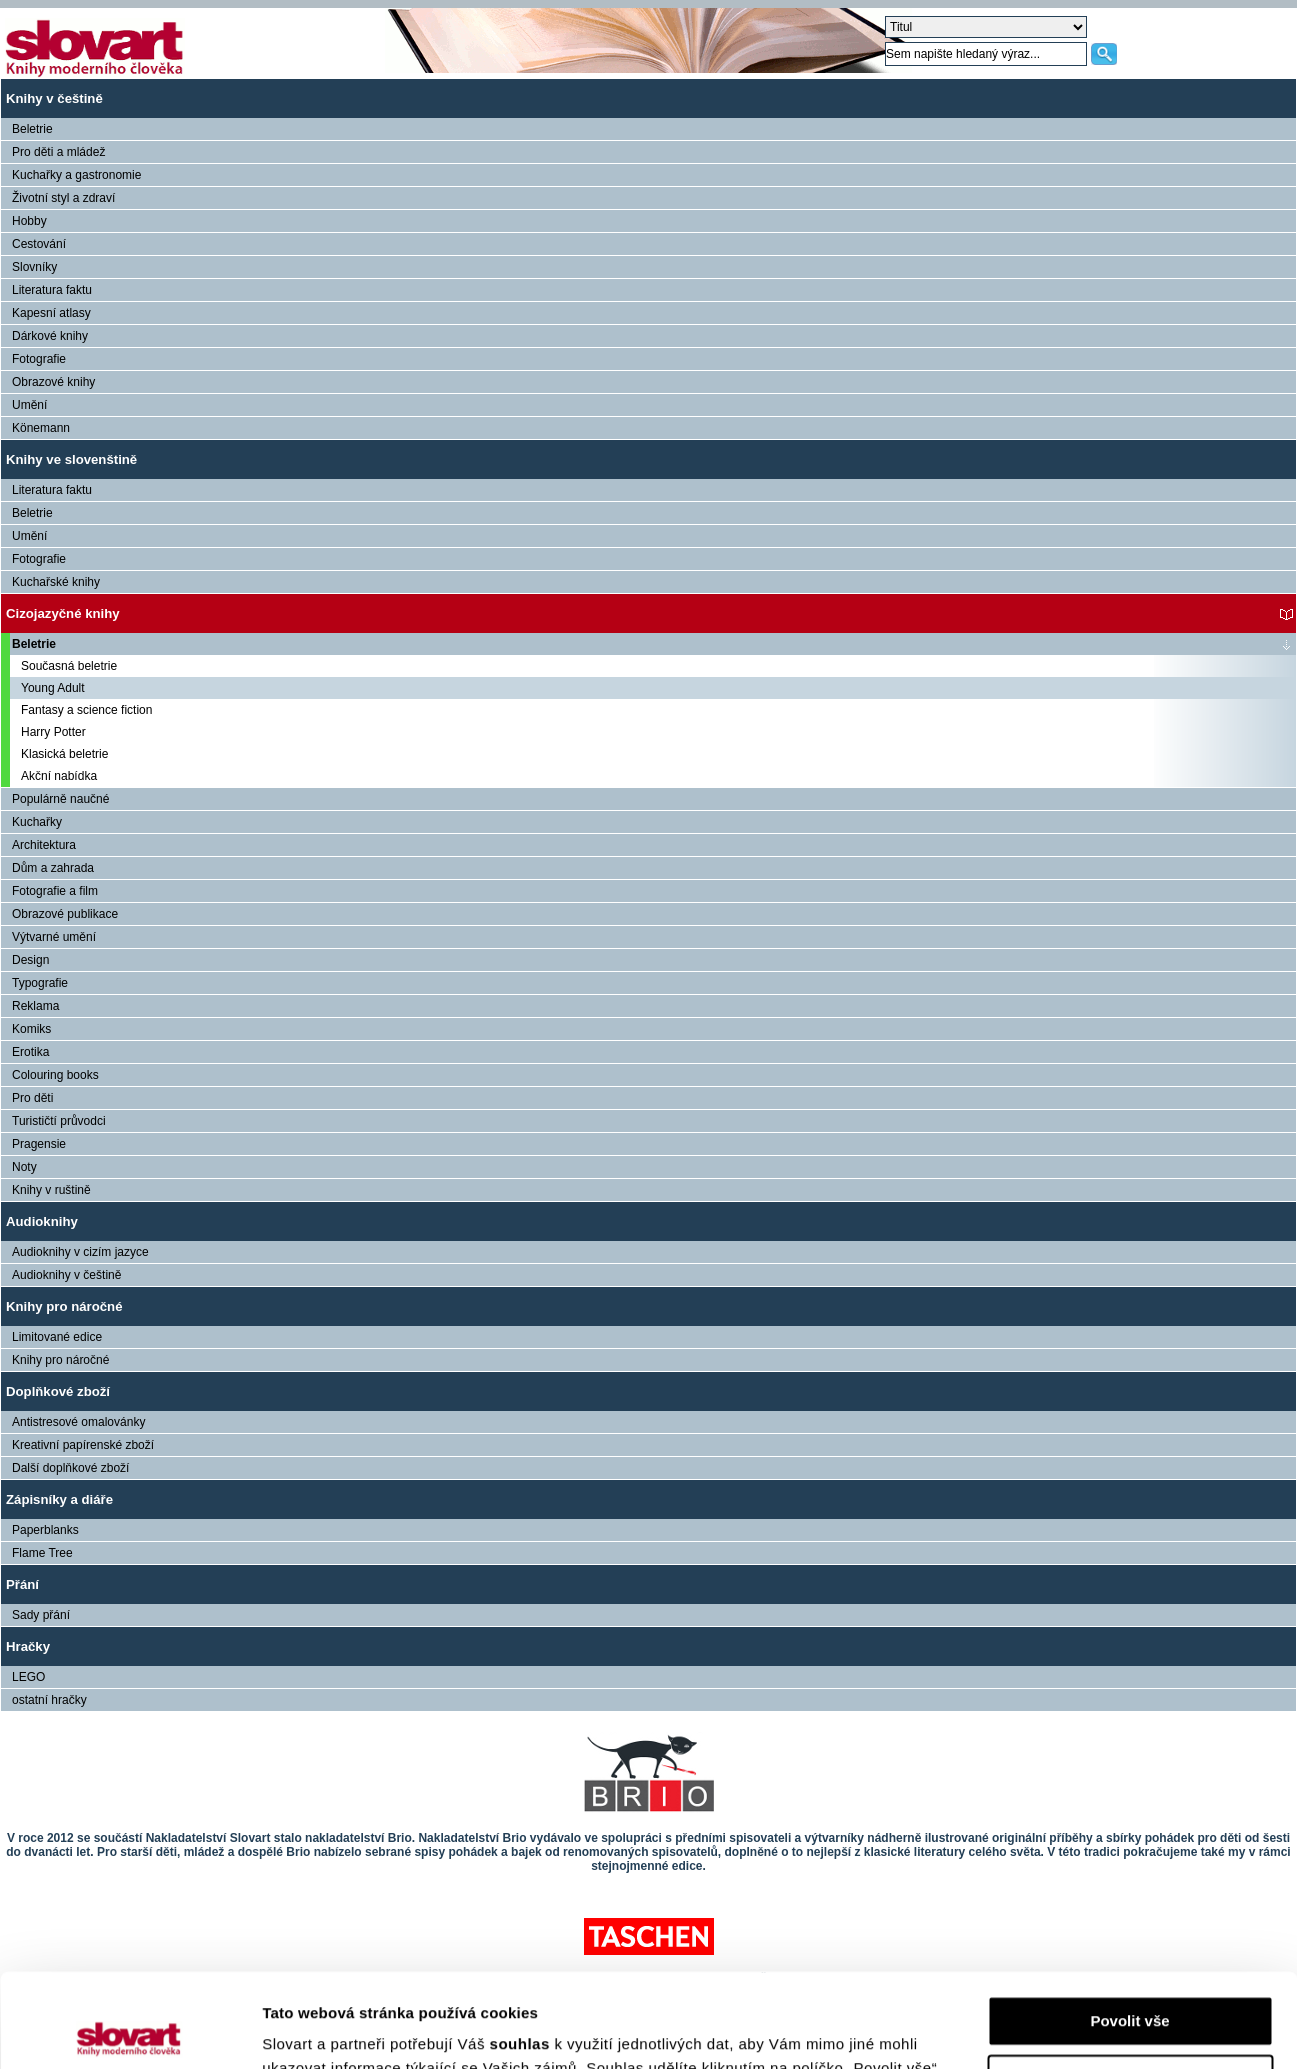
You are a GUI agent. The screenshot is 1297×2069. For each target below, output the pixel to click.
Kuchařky (37, 822)
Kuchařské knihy (56, 582)
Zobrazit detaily (318, 2029)
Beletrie (32, 129)
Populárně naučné (60, 799)
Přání (22, 1584)
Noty (24, 1167)
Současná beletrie (69, 666)
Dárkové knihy (50, 336)
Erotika (30, 1052)
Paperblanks (45, 1530)
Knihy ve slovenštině (71, 459)
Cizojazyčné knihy (63, 613)
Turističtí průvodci (59, 1121)
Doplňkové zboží (58, 1391)
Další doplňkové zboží (70, 1468)
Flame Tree (42, 1553)
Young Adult (53, 688)
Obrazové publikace (65, 914)
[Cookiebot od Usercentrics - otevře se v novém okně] (129, 2030)
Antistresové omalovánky (78, 1422)
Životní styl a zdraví (63, 198)
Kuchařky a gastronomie (76, 175)
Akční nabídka (59, 776)
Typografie (40, 983)
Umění (29, 405)
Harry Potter (53, 732)
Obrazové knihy (53, 382)
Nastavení (1130, 1985)
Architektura (44, 845)
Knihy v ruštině (51, 1190)
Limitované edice (57, 1337)
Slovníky (34, 267)
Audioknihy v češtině (66, 1275)
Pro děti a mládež (58, 152)
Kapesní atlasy (51, 313)
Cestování (39, 244)
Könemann (41, 428)
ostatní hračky (49, 1700)
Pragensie (39, 1144)
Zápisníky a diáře (59, 1499)
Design (30, 960)
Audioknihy (42, 1221)
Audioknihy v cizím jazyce (80, 1252)
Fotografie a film (55, 891)
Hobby (29, 221)
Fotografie (39, 359)
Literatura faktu (52, 290)
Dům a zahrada (53, 868)
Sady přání (41, 1615)
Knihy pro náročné (64, 1306)
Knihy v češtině (54, 98)
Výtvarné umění (54, 937)
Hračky (28, 1646)
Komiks (31, 1029)
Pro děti (32, 1098)
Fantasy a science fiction (86, 710)
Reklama (35, 1006)
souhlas (522, 1950)
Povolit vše (1129, 1927)
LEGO (28, 1677)
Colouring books (55, 1075)
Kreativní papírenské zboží (83, 1445)
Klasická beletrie (64, 754)
